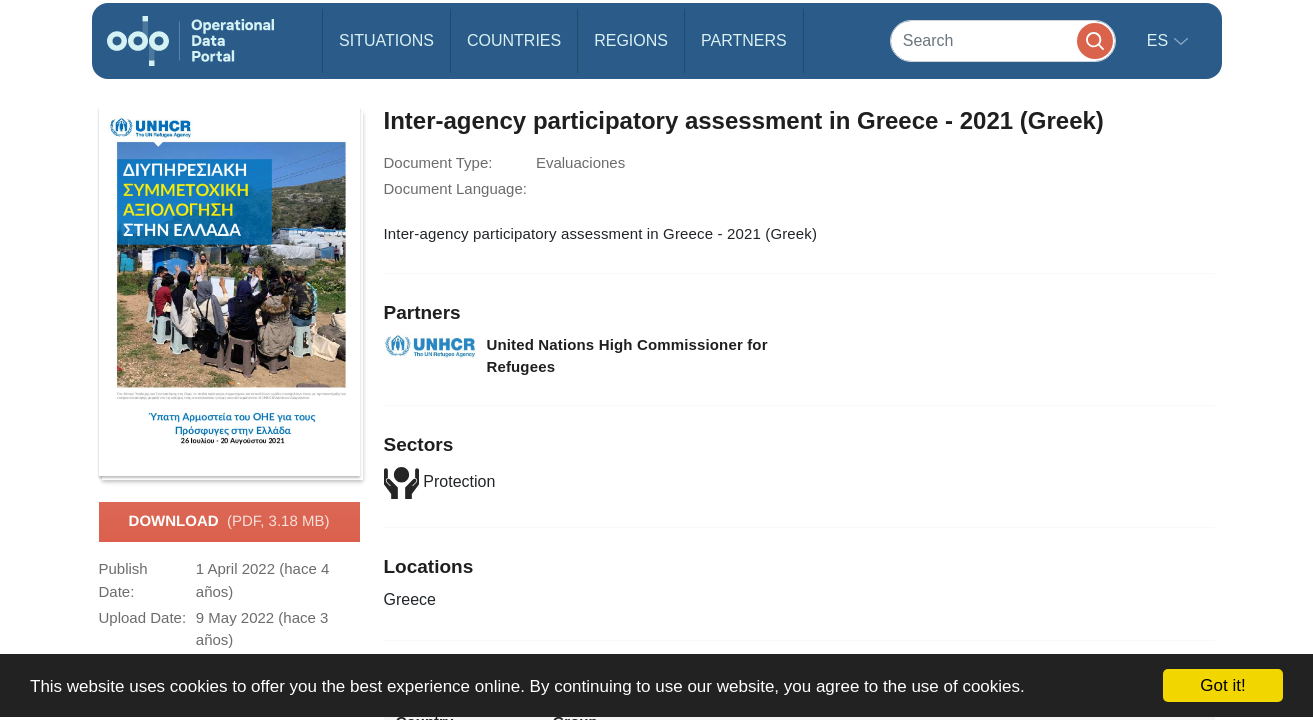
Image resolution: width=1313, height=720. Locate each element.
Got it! (1222, 685)
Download (229, 522)
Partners (744, 40)
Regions (631, 40)
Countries (514, 40)
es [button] (1160, 40)
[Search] (1003, 40)
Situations (386, 40)
